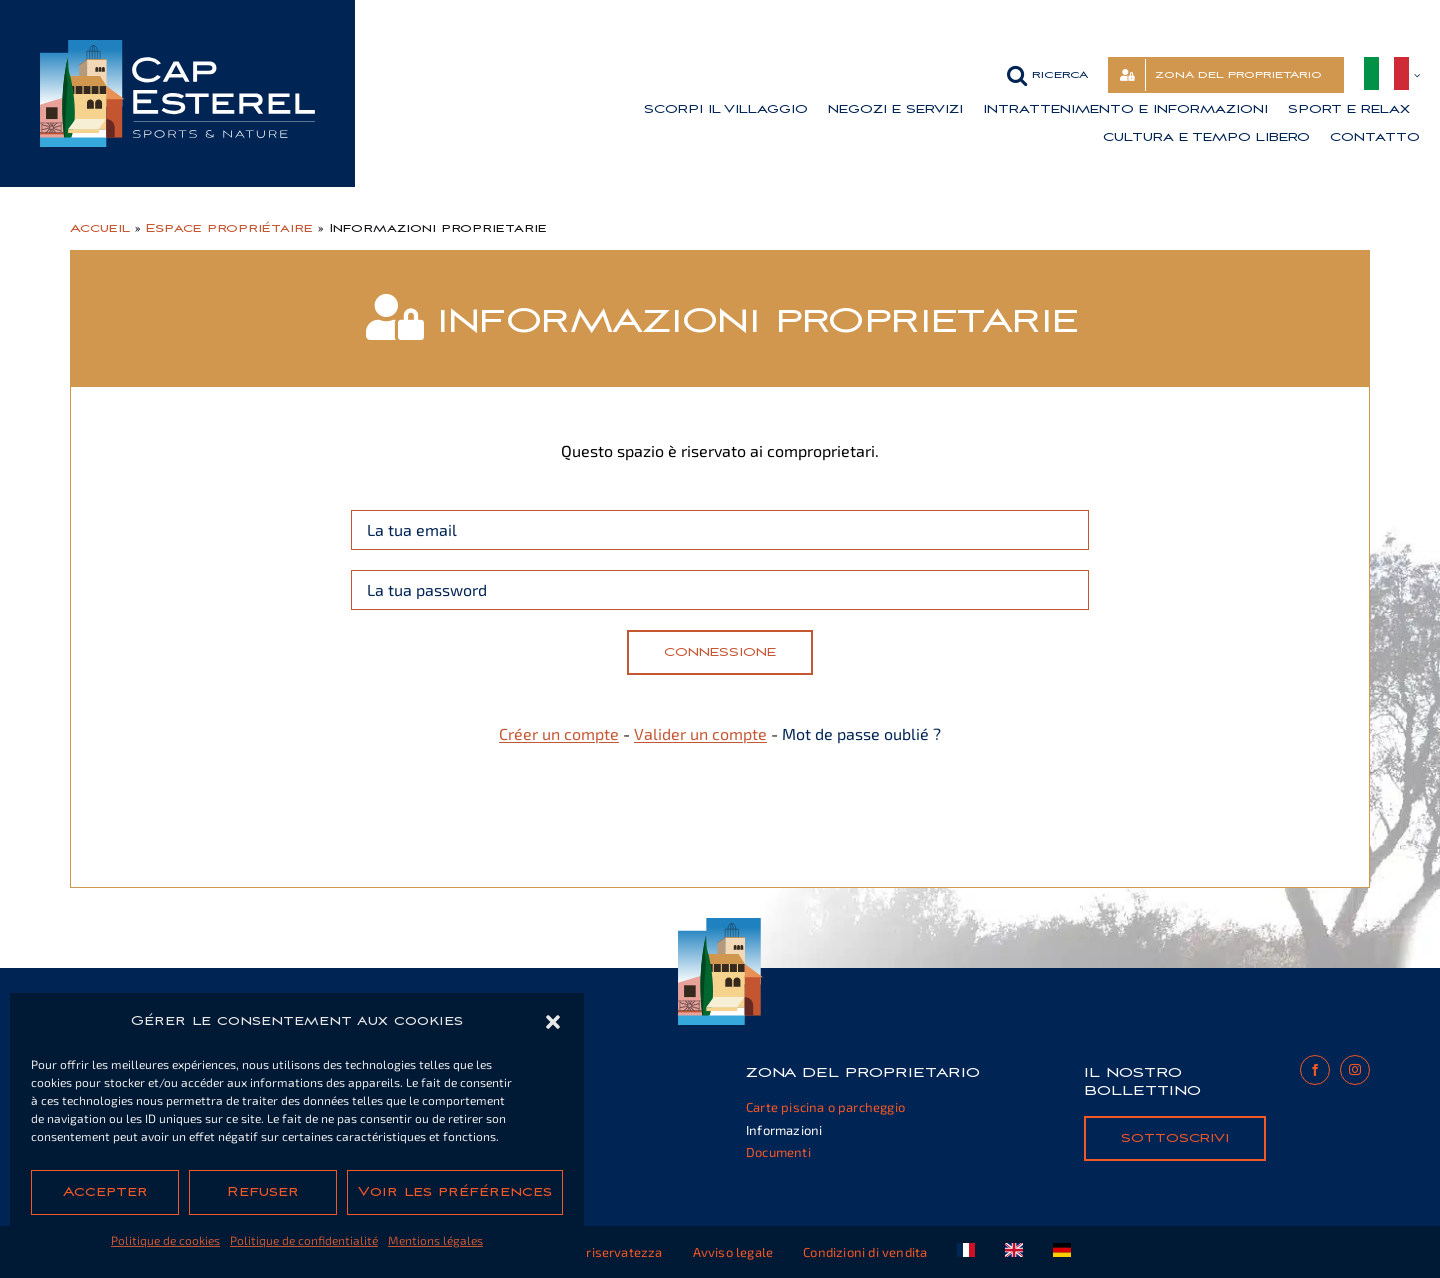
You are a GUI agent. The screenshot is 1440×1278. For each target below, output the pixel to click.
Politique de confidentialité (304, 1240)
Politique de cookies (165, 1240)
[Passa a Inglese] (1014, 1252)
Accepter (105, 1192)
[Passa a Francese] (966, 1252)
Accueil (100, 228)
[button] (553, 1022)
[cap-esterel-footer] (720, 925)
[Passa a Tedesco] (1062, 1252)
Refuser (263, 1192)
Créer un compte (559, 733)
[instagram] (1355, 1070)
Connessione (720, 652)
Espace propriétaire (229, 228)
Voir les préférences (455, 1192)
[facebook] (1315, 1070)
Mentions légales (435, 1240)
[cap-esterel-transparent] (177, 47)
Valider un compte (700, 733)
